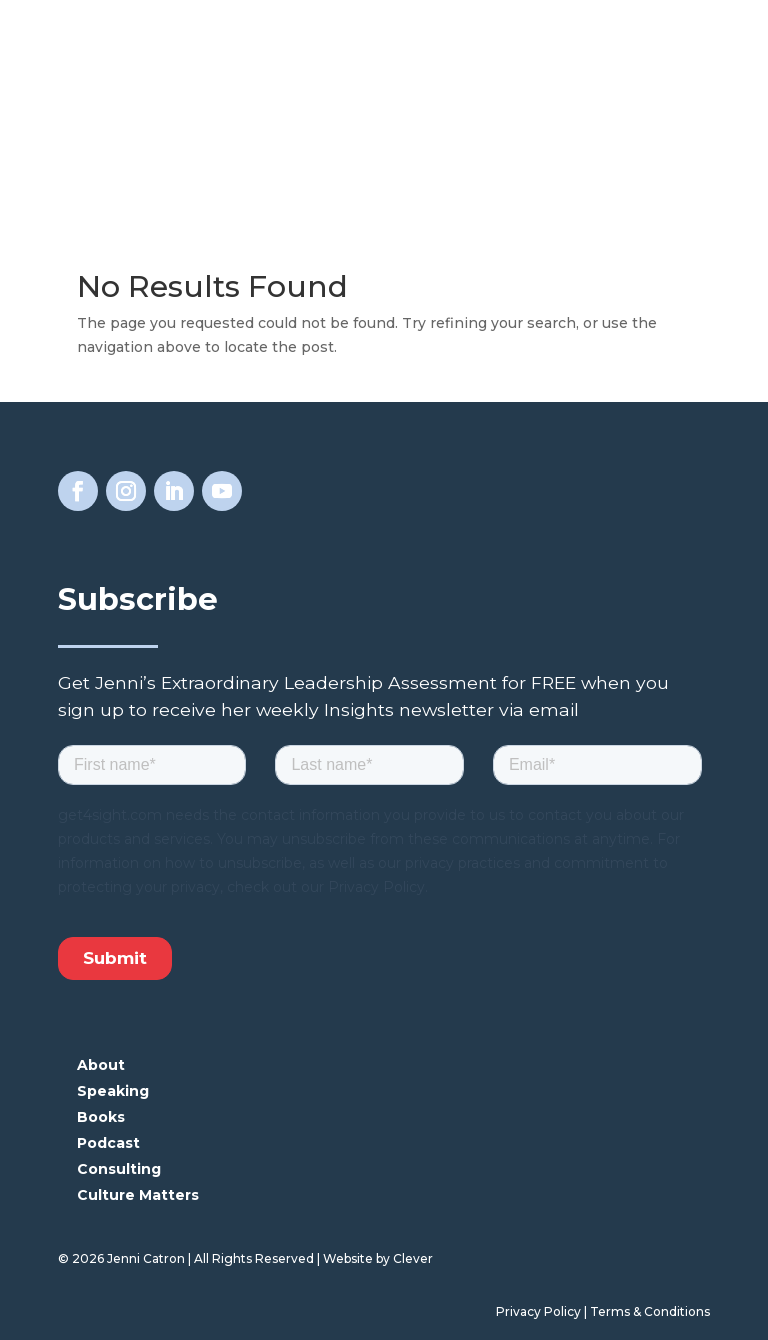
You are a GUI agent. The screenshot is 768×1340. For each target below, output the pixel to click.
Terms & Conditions (650, 1311)
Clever (413, 1258)
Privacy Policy (538, 1311)
